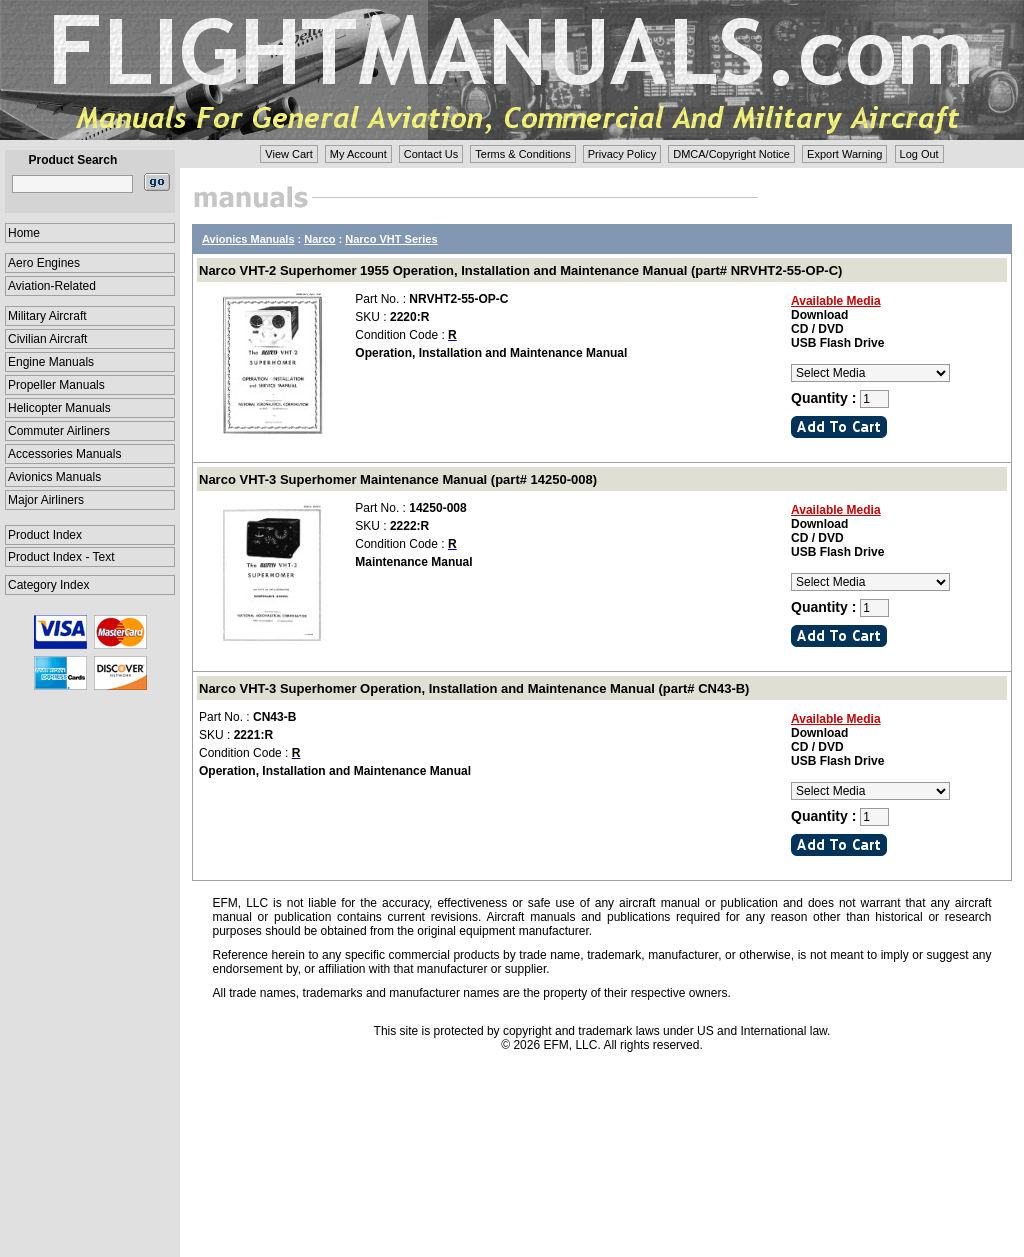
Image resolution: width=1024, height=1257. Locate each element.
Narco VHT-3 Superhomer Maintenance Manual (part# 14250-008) (398, 479)
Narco (319, 239)
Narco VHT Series (391, 239)
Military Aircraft (47, 316)
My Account (358, 154)
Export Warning (844, 154)
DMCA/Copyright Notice (731, 154)
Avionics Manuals (54, 477)
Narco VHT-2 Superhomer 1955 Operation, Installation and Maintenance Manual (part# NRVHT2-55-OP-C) (520, 270)
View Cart (288, 154)
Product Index (45, 535)
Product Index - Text (61, 557)
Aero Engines (44, 263)
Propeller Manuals (56, 385)
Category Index (48, 585)
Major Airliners (46, 500)
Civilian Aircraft (47, 339)
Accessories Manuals (64, 454)
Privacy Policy (622, 154)
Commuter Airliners (59, 431)
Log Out (919, 154)
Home (24, 233)
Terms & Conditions (522, 154)
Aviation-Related (52, 286)
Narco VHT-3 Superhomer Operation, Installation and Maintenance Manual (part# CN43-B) (474, 688)
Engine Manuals (51, 362)
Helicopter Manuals (59, 408)
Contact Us (431, 154)
